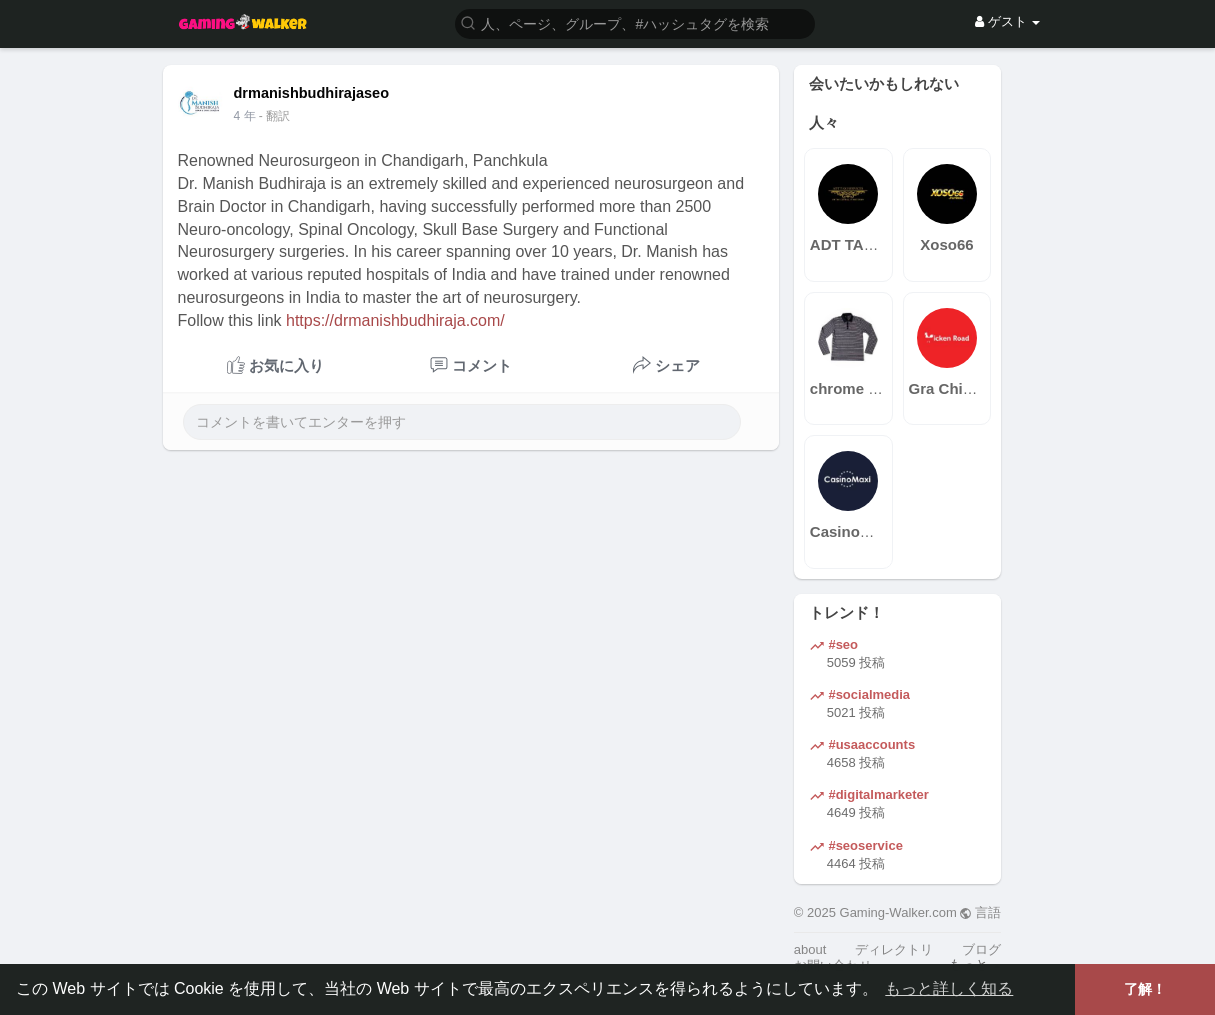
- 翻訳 (274, 116)
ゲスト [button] (1007, 21)
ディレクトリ (894, 949)
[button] (635, 22)
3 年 (245, 116)
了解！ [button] (1145, 989)
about (810, 949)
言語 (980, 912)
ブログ (981, 949)
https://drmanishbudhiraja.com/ (395, 320)
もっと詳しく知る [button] (949, 988)
